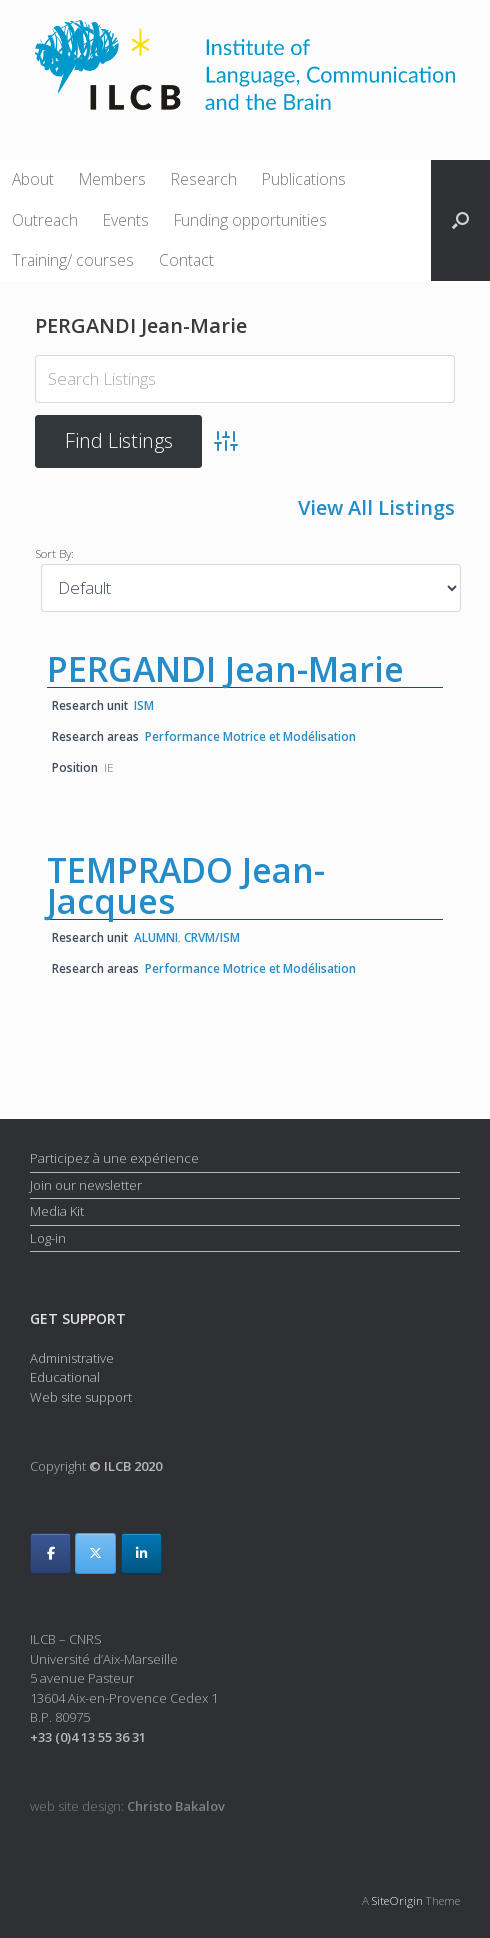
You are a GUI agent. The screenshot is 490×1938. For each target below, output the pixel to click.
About (33, 179)
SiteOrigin (397, 1899)
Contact (186, 260)
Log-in (48, 1237)
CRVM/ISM (212, 936)
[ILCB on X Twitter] (95, 1552)
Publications (304, 179)
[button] (460, 221)
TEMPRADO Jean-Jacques (186, 883)
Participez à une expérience (114, 1157)
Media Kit (57, 1210)
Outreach (45, 220)
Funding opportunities (250, 220)
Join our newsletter (86, 1184)
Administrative (72, 1356)
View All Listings (376, 507)
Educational (65, 1376)
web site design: (127, 1805)
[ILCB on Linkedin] (141, 1552)
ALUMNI (156, 936)
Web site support (81, 1395)
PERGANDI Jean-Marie (225, 668)
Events (126, 220)
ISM (144, 704)
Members (112, 179)
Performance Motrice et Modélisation (250, 735)
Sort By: (54, 552)
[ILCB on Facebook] (50, 1552)
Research (204, 179)
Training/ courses (73, 260)
